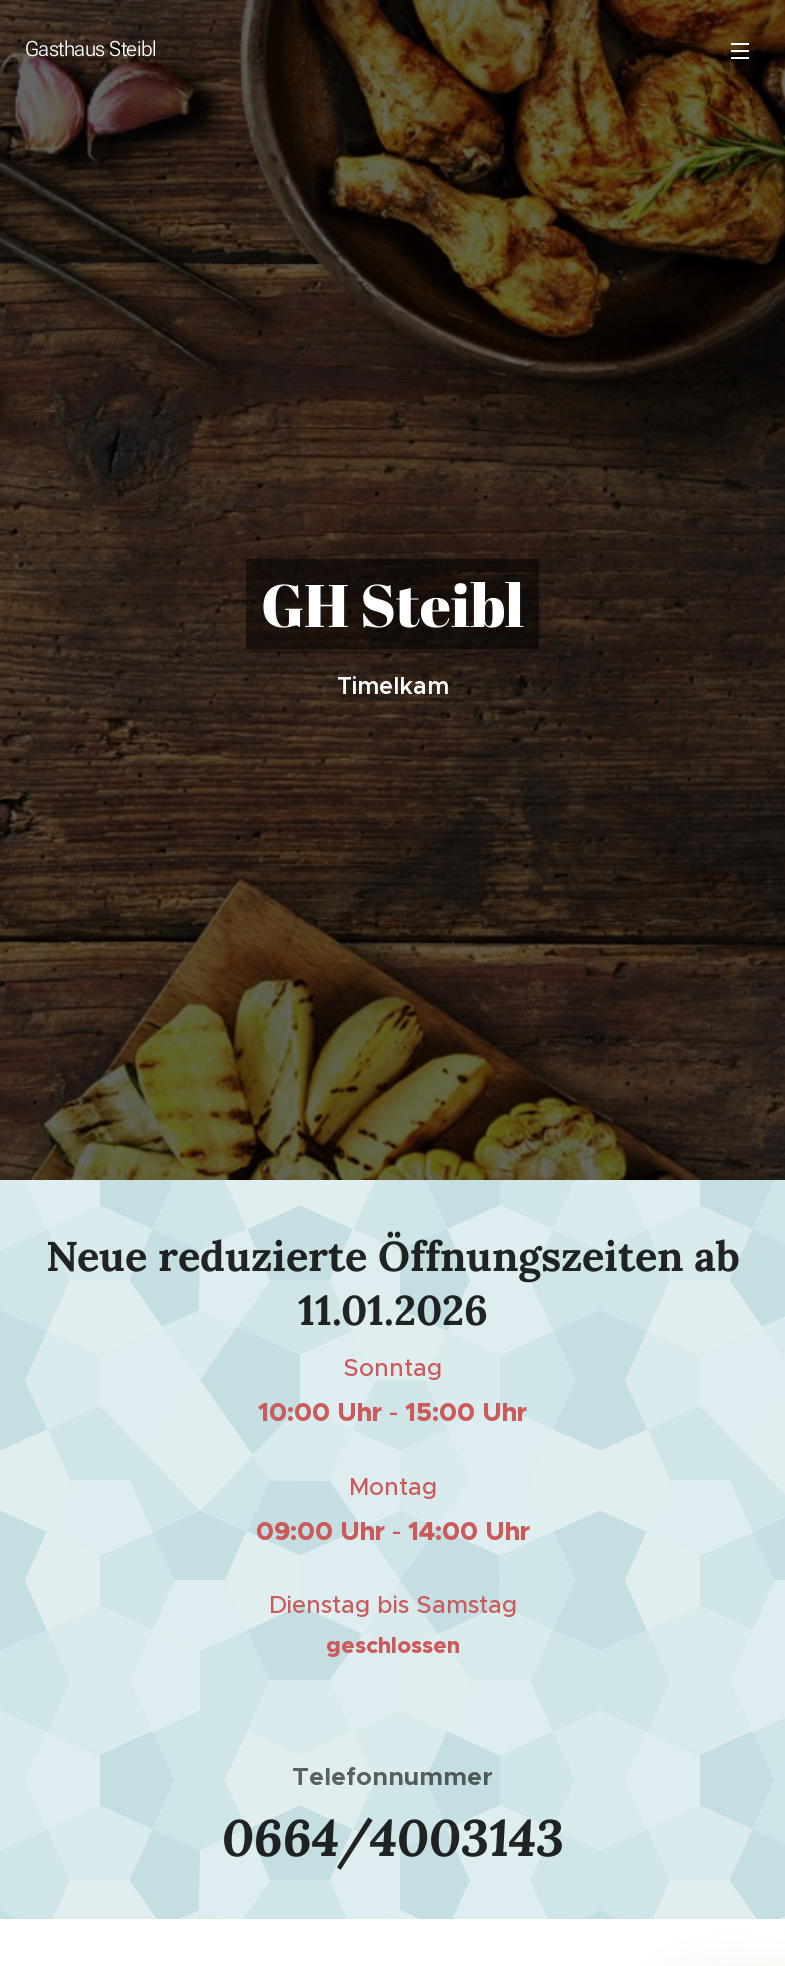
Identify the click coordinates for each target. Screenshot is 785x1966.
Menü (740, 51)
